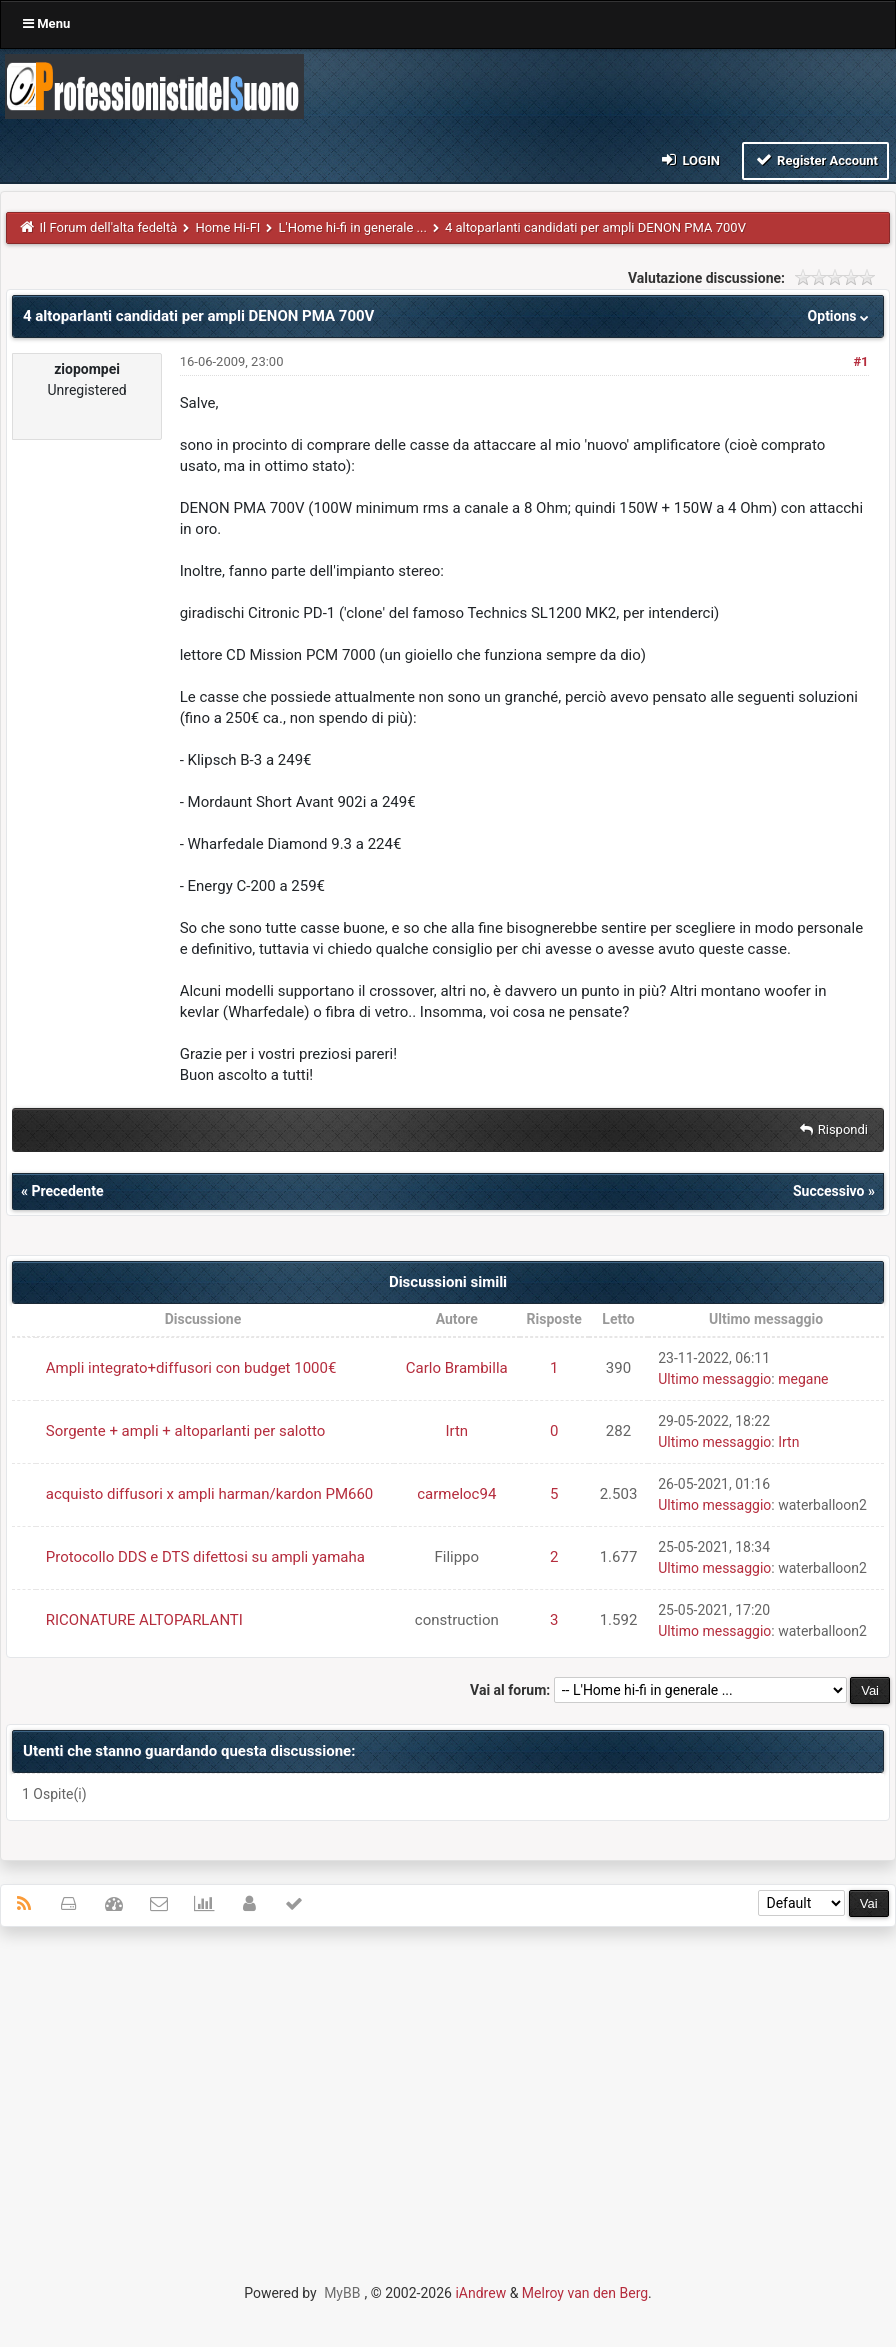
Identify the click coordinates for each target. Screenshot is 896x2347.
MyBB (342, 2293)
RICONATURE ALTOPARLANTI (144, 1620)
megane (803, 1379)
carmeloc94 (456, 1494)
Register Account (815, 159)
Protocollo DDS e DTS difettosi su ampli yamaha (205, 1557)
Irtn (456, 1431)
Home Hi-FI (227, 227)
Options (840, 316)
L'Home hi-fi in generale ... (352, 227)
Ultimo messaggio (714, 1379)
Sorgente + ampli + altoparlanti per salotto (186, 1431)
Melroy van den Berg (585, 2293)
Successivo (829, 1191)
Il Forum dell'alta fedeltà (109, 227)
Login (689, 159)
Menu (46, 23)
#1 (860, 361)
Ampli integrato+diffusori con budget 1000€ (191, 1368)
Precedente (67, 1191)
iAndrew (480, 2293)
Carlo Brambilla (457, 1368)
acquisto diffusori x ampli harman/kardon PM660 (210, 1494)
